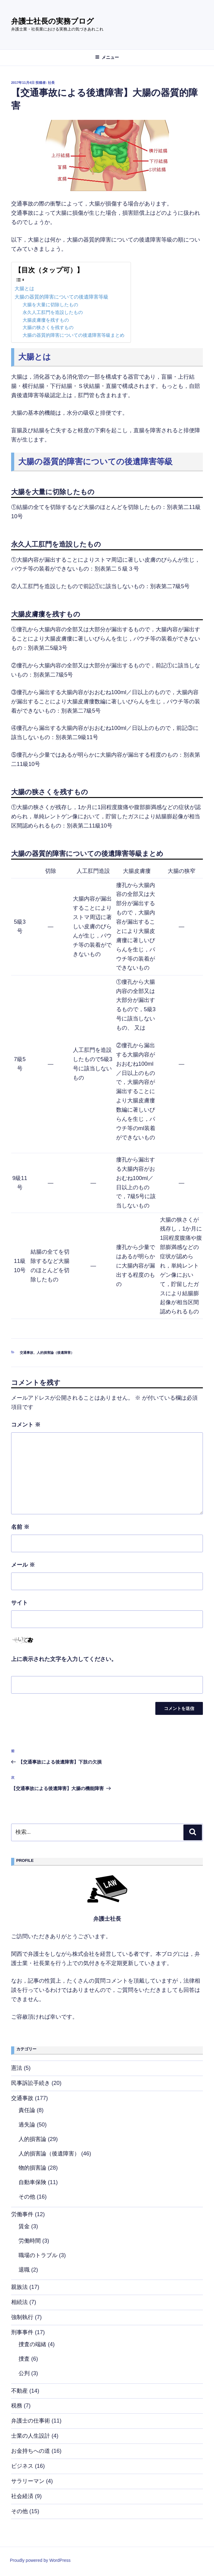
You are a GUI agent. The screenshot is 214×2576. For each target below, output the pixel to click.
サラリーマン (27, 2481)
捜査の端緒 (32, 2344)
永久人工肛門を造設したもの (53, 312)
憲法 (16, 2068)
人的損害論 (32, 2139)
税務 (16, 2406)
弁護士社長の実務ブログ (52, 21)
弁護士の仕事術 (30, 2421)
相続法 (19, 2302)
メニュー (107, 57)
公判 (24, 2373)
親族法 (19, 2287)
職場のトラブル (38, 2255)
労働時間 (30, 2241)
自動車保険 (32, 2182)
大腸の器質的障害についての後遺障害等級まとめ (73, 335)
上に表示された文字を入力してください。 (64, 1659)
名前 (20, 1527)
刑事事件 (22, 2332)
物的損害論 (32, 2168)
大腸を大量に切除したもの (50, 304)
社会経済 (22, 2496)
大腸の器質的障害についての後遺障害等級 (61, 296)
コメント (25, 1425)
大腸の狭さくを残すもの (48, 327)
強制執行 (22, 2317)
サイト (19, 1603)
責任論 (27, 2110)
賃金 (24, 2226)
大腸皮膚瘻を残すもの (46, 320)
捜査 (24, 2359)
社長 (51, 82)
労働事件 (22, 2214)
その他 (27, 2197)
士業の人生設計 (30, 2436)
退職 (24, 2270)
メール (23, 1565)
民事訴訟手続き (30, 2083)
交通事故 (26, 1352)
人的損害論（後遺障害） (55, 1352)
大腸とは (24, 288)
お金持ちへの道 (30, 2451)
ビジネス (22, 2466)
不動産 (19, 2391)
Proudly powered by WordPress (40, 2560)
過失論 (27, 2125)
